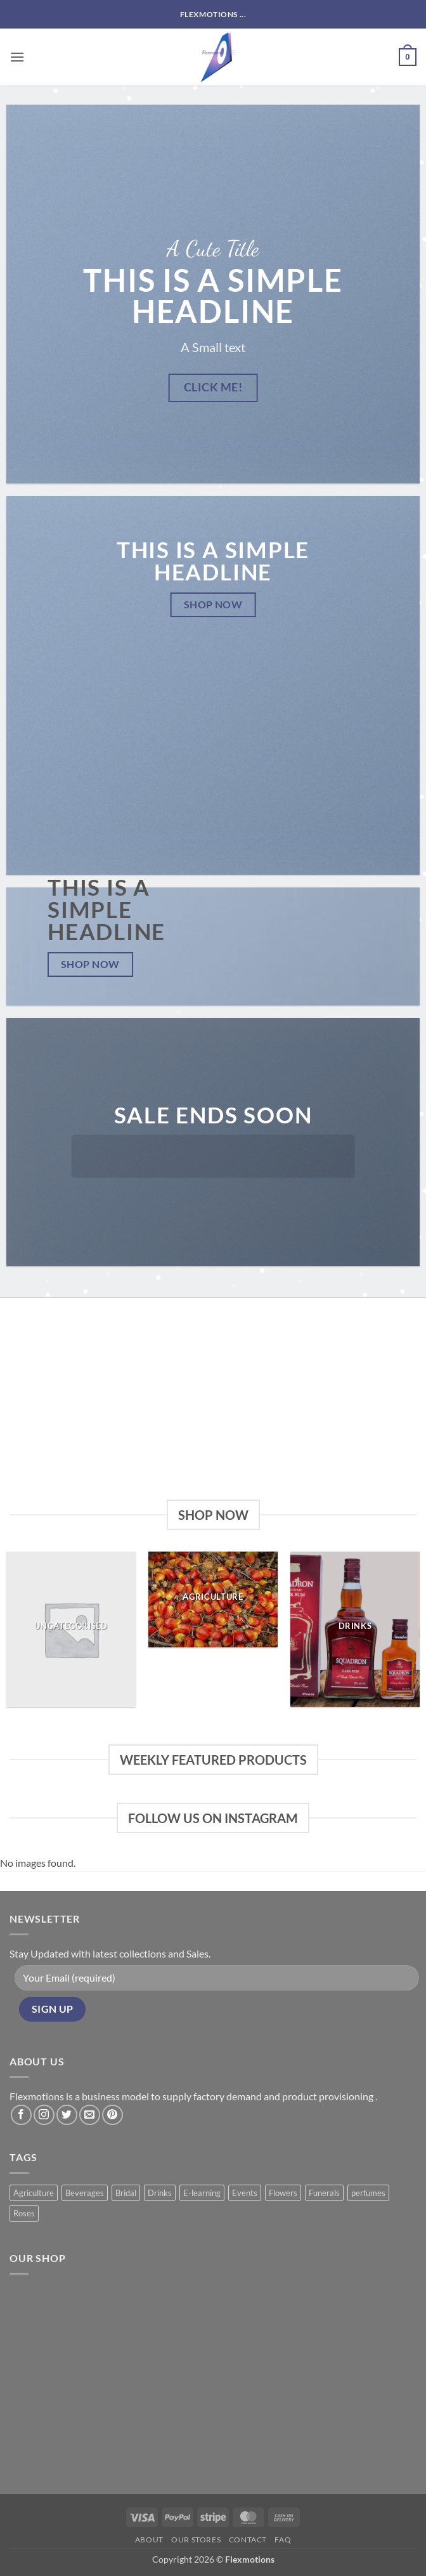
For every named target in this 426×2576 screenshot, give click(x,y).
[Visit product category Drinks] (355, 1629)
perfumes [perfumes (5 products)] (368, 2193)
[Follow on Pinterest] (112, 2115)
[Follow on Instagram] (44, 2115)
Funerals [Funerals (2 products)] (324, 2193)
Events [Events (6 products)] (244, 2193)
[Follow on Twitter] (66, 2115)
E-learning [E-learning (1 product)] (202, 2193)
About (149, 2539)
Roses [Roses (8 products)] (24, 2213)
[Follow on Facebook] (21, 2115)
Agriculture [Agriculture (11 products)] (33, 2193)
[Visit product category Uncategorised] (71, 1629)
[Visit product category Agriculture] (213, 1599)
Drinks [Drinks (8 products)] (160, 2193)
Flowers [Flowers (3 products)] (283, 2193)
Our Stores (196, 2539)
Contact (248, 2539)
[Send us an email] (89, 2115)
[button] (17, 56)
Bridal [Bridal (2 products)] (125, 2193)
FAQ (282, 2539)
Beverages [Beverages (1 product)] (84, 2193)
